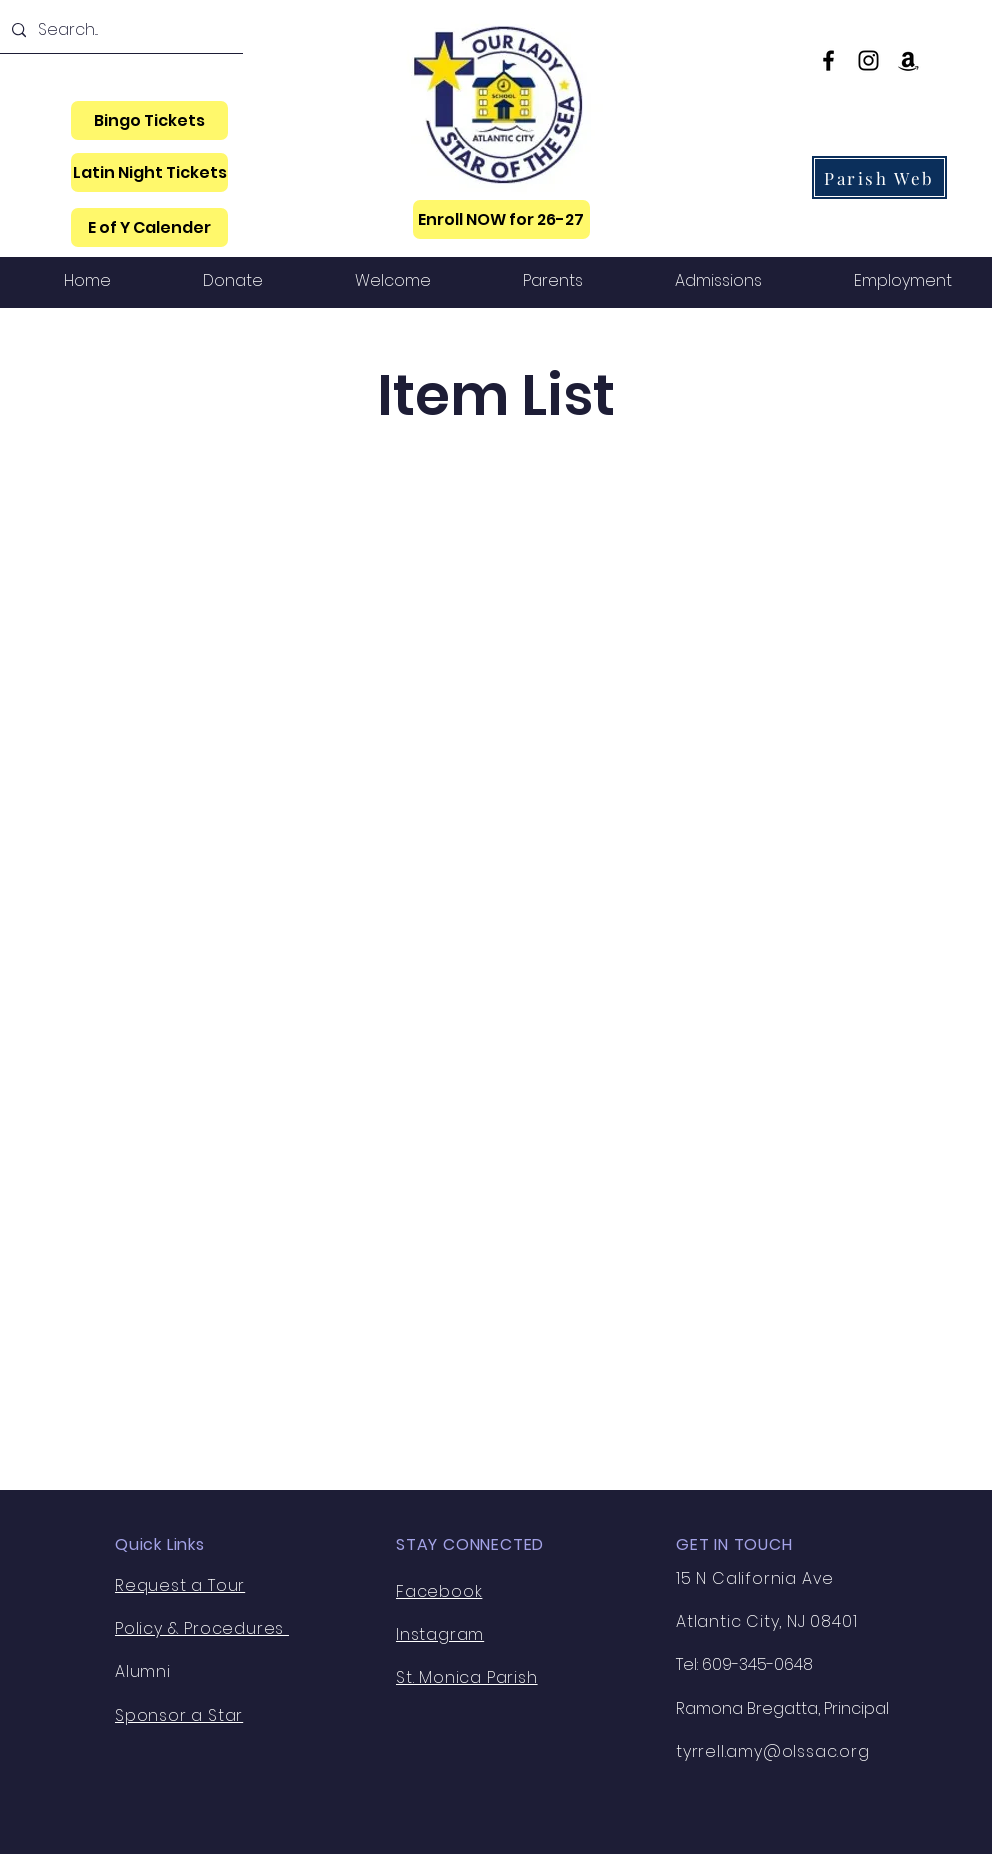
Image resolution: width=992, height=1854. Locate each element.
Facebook (439, 1591)
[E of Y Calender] (149, 227)
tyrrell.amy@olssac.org (773, 1751)
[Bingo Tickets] (149, 120)
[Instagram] (868, 60)
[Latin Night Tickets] (149, 172)
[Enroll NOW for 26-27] (501, 219)
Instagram (440, 1634)
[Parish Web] (879, 177)
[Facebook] (828, 60)
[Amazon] (908, 60)
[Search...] (119, 30)
